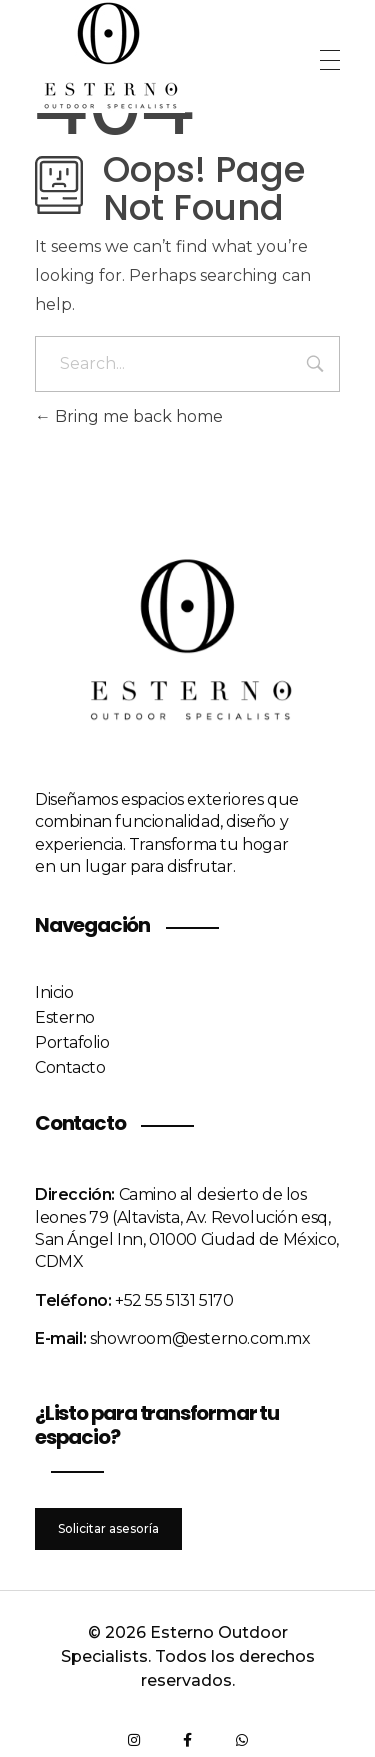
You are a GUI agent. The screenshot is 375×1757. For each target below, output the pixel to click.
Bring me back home (129, 416)
